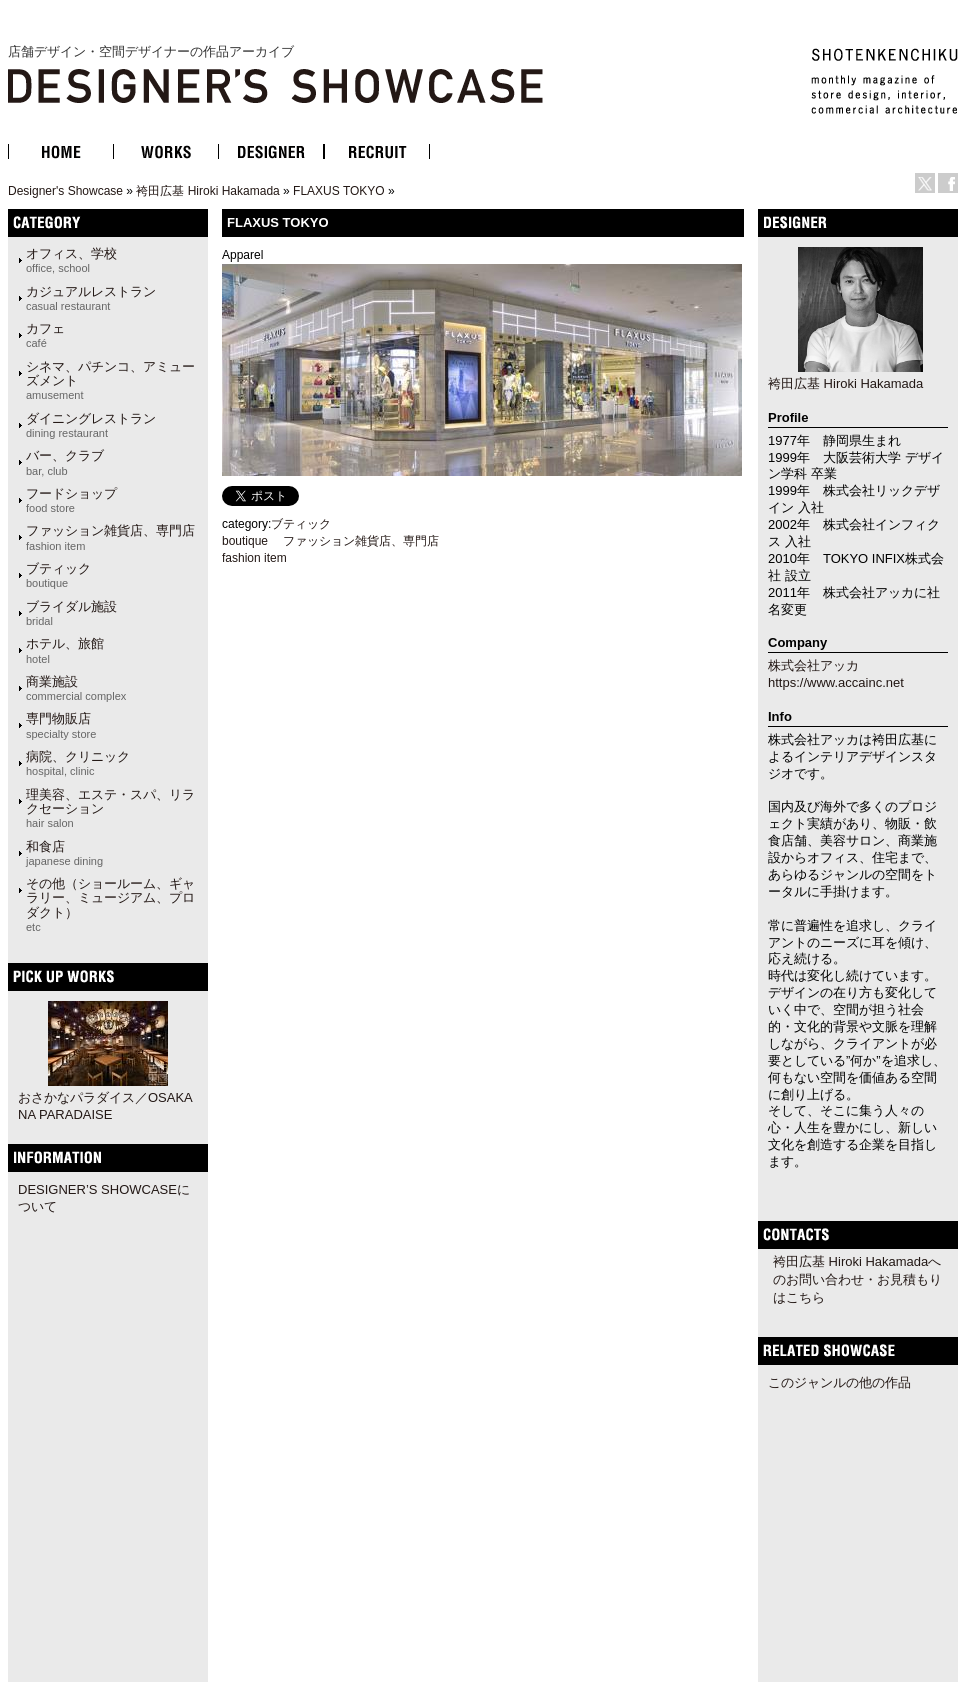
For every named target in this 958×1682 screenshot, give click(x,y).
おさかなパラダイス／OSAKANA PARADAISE (105, 1106)
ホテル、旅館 (65, 650)
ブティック (58, 575)
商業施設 (76, 688)
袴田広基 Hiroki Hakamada (207, 191)
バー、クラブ (65, 462)
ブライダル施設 (71, 613)
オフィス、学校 (71, 260)
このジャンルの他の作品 (839, 1382)
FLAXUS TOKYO (339, 191)
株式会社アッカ (813, 665)
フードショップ (71, 500)
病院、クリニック (78, 763)
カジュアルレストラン (91, 298)
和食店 (64, 853)
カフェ (45, 335)
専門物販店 (61, 725)
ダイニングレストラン (91, 425)
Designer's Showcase (65, 191)
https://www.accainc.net (836, 682)
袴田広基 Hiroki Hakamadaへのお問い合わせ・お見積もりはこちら (857, 1279)
